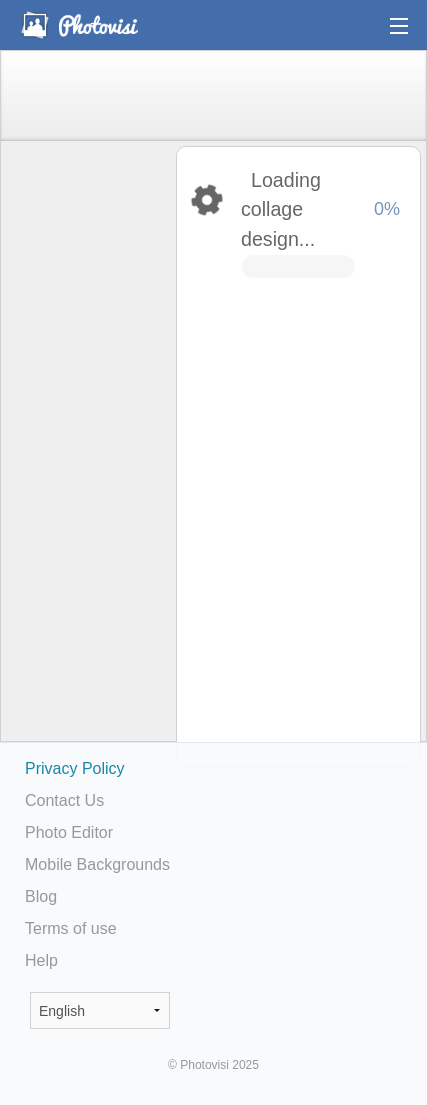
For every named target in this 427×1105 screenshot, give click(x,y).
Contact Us (64, 800)
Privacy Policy (75, 768)
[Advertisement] (87, 456)
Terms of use (71, 928)
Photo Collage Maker (79, 25)
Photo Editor (69, 832)
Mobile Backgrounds (97, 864)
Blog (41, 896)
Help (41, 960)
